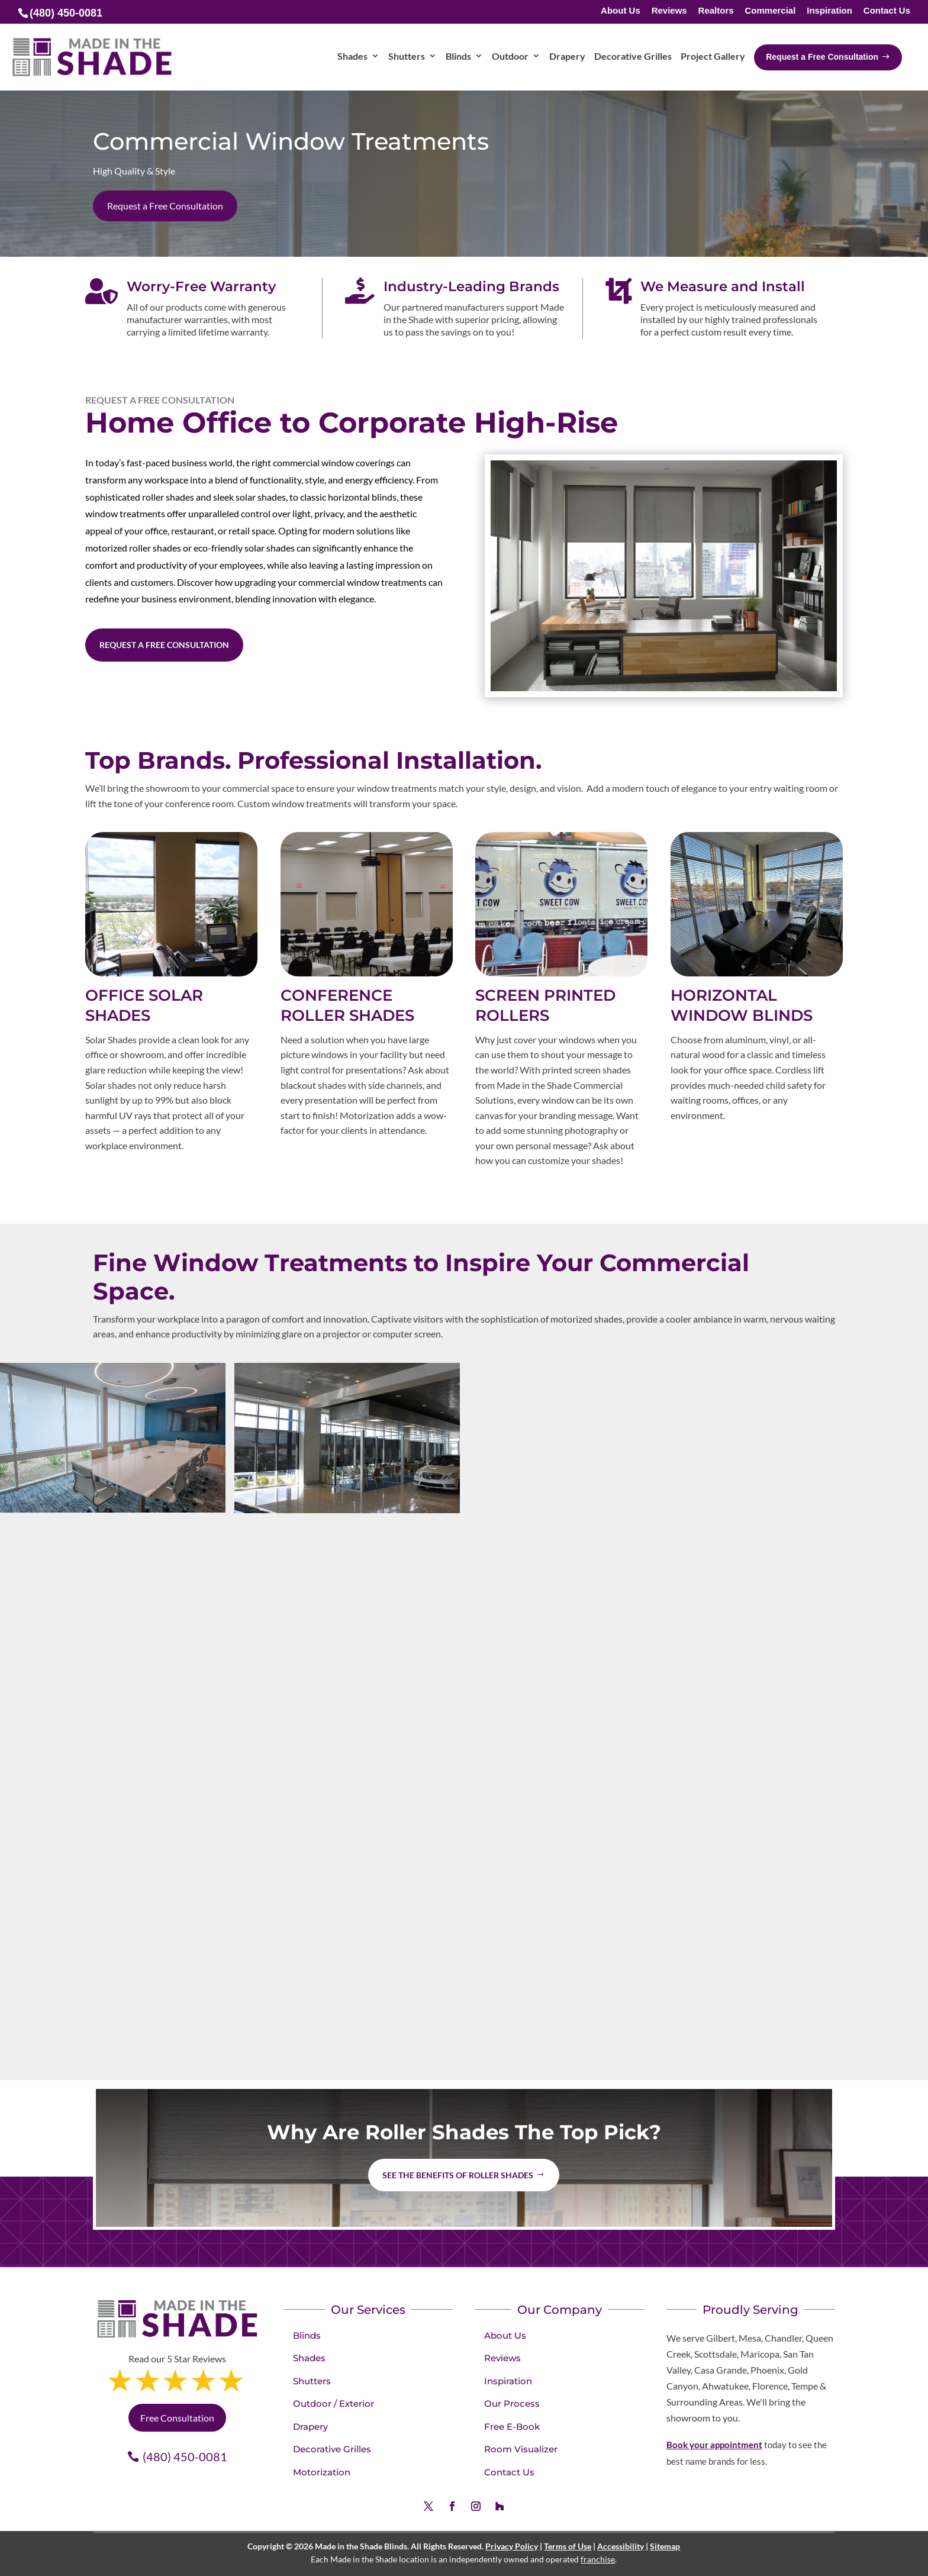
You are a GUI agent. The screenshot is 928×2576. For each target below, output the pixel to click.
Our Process (512, 2403)
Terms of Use (567, 2546)
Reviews (669, 11)
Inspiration (829, 11)
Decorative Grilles (332, 2449)
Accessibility (620, 2546)
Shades (309, 2358)
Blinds (307, 2335)
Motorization (321, 2472)
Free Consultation (177, 2417)
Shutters (312, 2381)
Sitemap (665, 2546)
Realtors (716, 11)
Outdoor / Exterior (333, 2403)
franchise (598, 2559)
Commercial (770, 11)
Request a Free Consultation (165, 205)
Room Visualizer (521, 2449)
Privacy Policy (511, 2546)
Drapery (310, 2426)
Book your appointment (714, 2444)
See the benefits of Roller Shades (457, 2175)
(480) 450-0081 (185, 2456)
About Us (620, 11)
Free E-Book (512, 2426)
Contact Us (886, 11)
